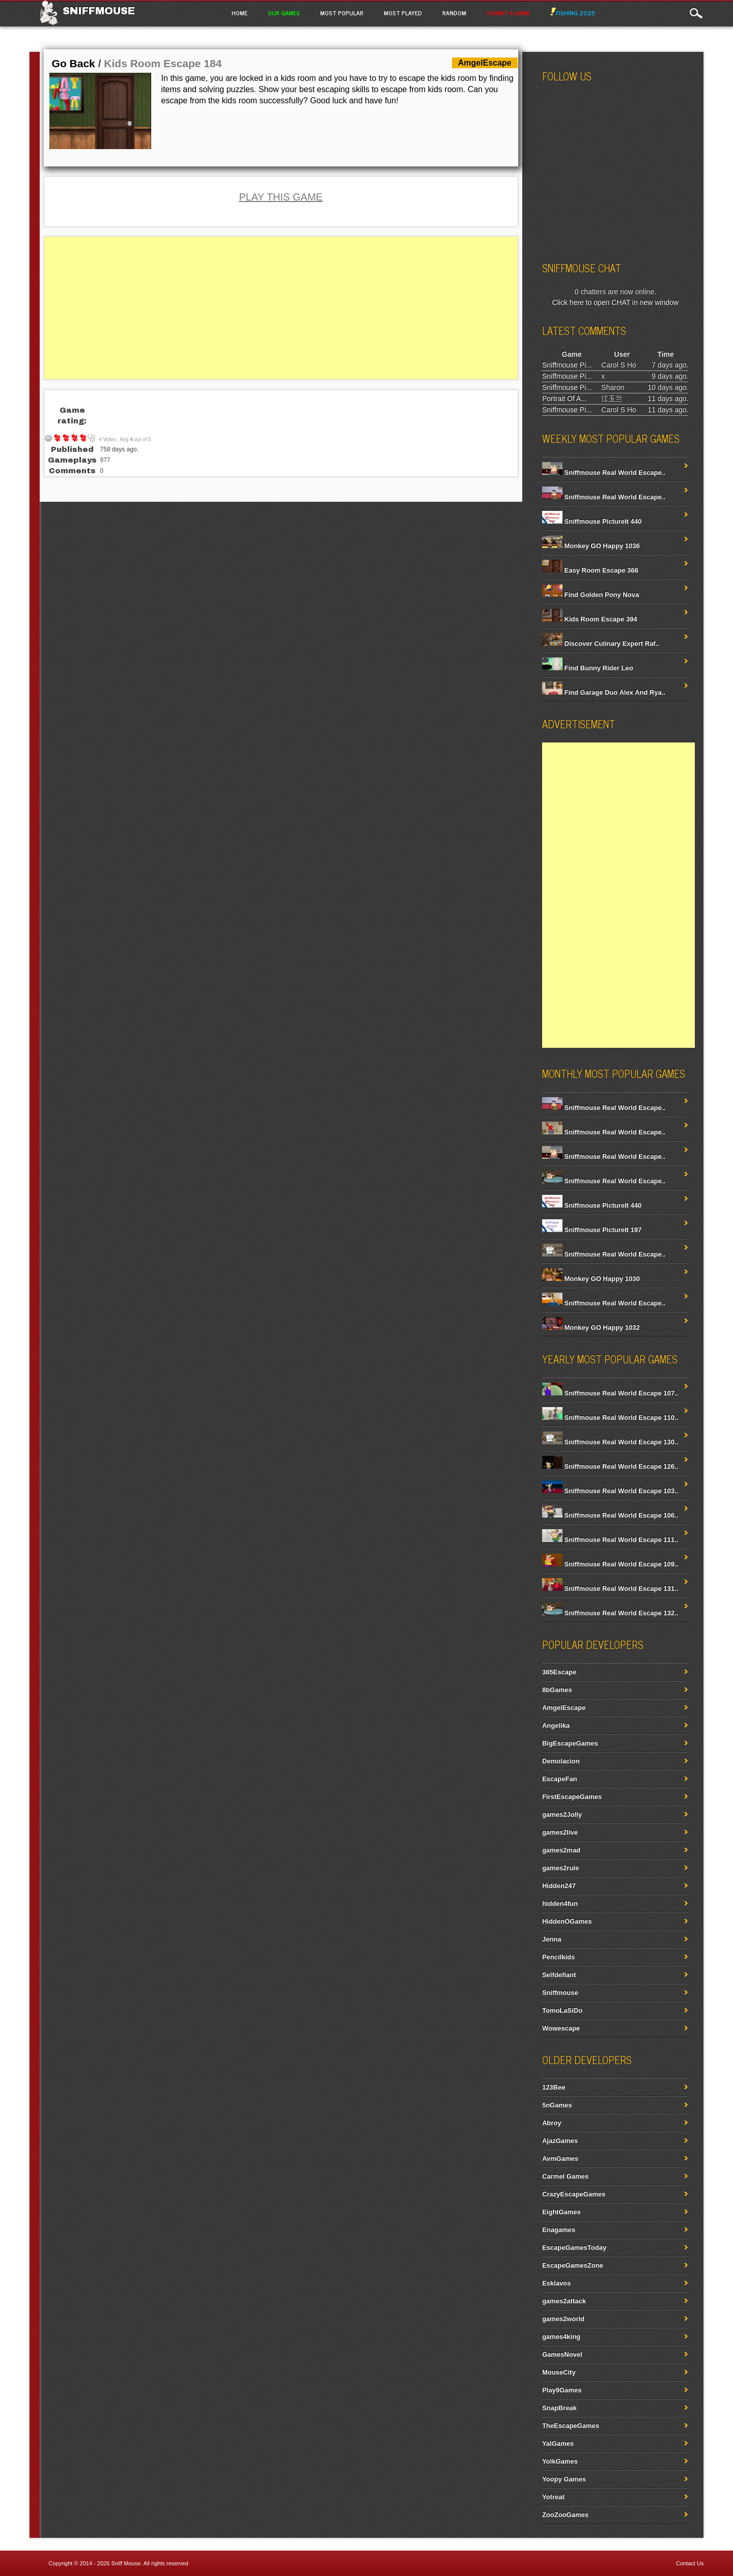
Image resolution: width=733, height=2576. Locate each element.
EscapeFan (559, 1779)
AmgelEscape (563, 1707)
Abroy (551, 2123)
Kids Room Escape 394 (589, 619)
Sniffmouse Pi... (567, 365)
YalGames (558, 2443)
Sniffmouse (99, 10)
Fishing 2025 (572, 13)
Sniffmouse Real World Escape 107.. (610, 1393)
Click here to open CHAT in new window (615, 302)
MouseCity (559, 2372)
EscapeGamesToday (574, 2247)
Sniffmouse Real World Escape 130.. (610, 1442)
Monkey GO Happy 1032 (591, 1327)
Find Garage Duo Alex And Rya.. (603, 692)
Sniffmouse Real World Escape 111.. (610, 1539)
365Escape (559, 1672)
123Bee (554, 2087)
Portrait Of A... (564, 398)
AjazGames (560, 2140)
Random (454, 13)
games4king (561, 2336)
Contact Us (689, 2563)
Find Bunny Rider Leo (587, 668)
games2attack (564, 2301)
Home (239, 13)
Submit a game (508, 13)
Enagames (558, 2230)
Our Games (284, 13)
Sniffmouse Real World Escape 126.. (610, 1466)
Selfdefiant (559, 1975)
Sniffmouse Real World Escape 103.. (610, 1491)
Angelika (556, 1725)
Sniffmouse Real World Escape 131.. (610, 1588)
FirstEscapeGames (572, 1796)
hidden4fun (560, 1903)
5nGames (557, 2105)
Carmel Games (565, 2176)
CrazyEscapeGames (573, 2194)
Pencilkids (558, 1957)
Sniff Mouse (125, 2563)
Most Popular (341, 13)
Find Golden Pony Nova (590, 594)
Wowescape (561, 2028)
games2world (563, 2319)
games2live (560, 1832)
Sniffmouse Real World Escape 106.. (610, 1515)
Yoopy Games (564, 2479)
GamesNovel (562, 2354)
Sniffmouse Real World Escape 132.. (610, 1613)
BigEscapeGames (570, 1743)
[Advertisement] (281, 308)
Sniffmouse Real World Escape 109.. (610, 1564)
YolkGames (560, 2461)
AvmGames (560, 2158)
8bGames (557, 1690)
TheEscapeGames (570, 2425)
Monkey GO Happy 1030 (591, 1278)
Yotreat (553, 2497)
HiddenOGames (567, 1921)
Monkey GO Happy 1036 (591, 546)
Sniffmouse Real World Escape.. (603, 472)
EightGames (561, 2212)
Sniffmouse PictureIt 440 (591, 521)
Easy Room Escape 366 (590, 570)
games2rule (560, 1868)
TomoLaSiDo (562, 2010)
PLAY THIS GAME (281, 197)
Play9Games (561, 2390)
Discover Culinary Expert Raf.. (600, 643)
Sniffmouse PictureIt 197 (591, 1230)
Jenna (551, 1939)
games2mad (561, 1850)
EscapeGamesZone (572, 2265)
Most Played (403, 13)
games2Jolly (562, 1814)
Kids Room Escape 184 (162, 63)
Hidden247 (559, 1886)
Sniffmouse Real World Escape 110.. (610, 1417)
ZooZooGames (565, 2514)
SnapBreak (559, 2408)
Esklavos (556, 2283)
